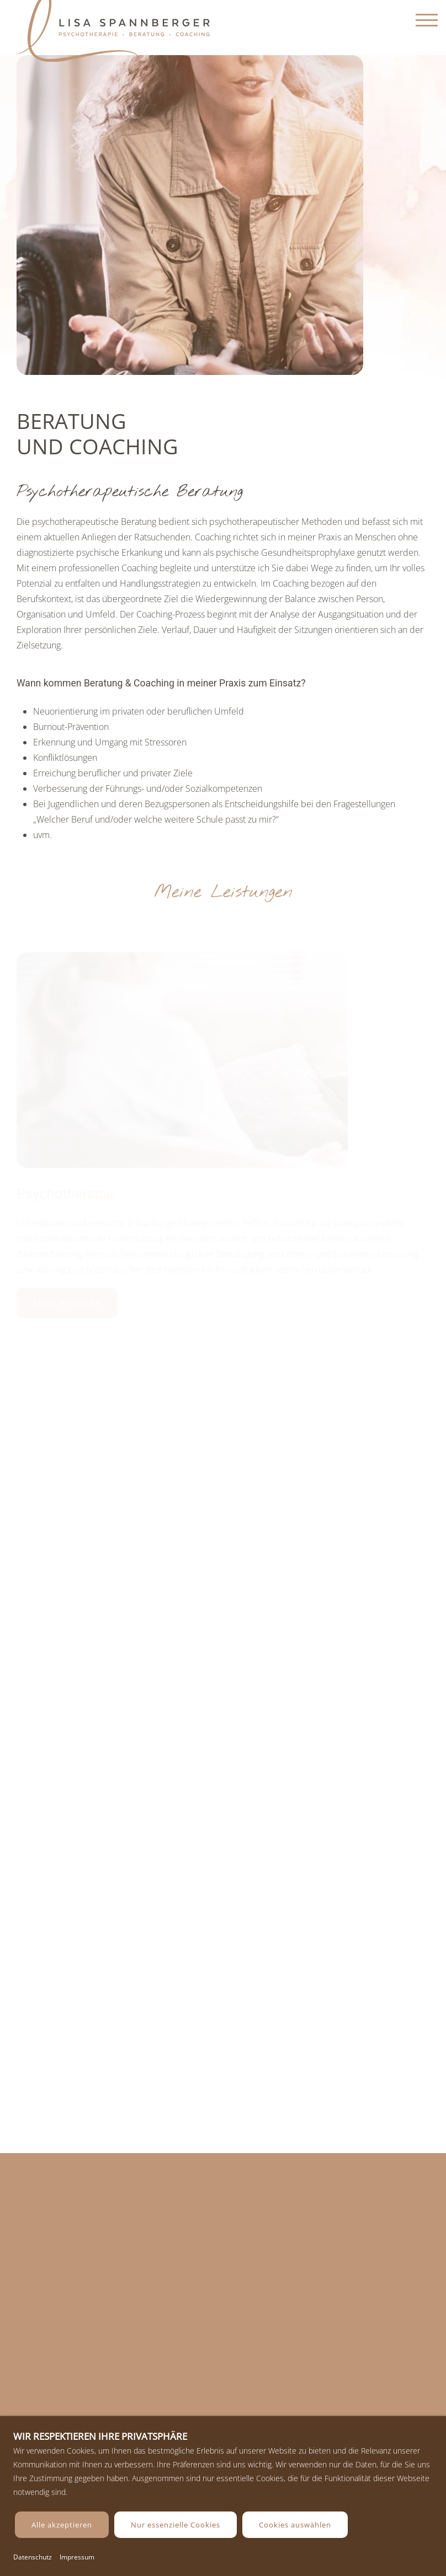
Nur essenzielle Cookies (175, 2525)
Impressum (77, 2557)
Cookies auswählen (295, 2525)
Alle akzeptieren (61, 2525)
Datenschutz (32, 2557)
